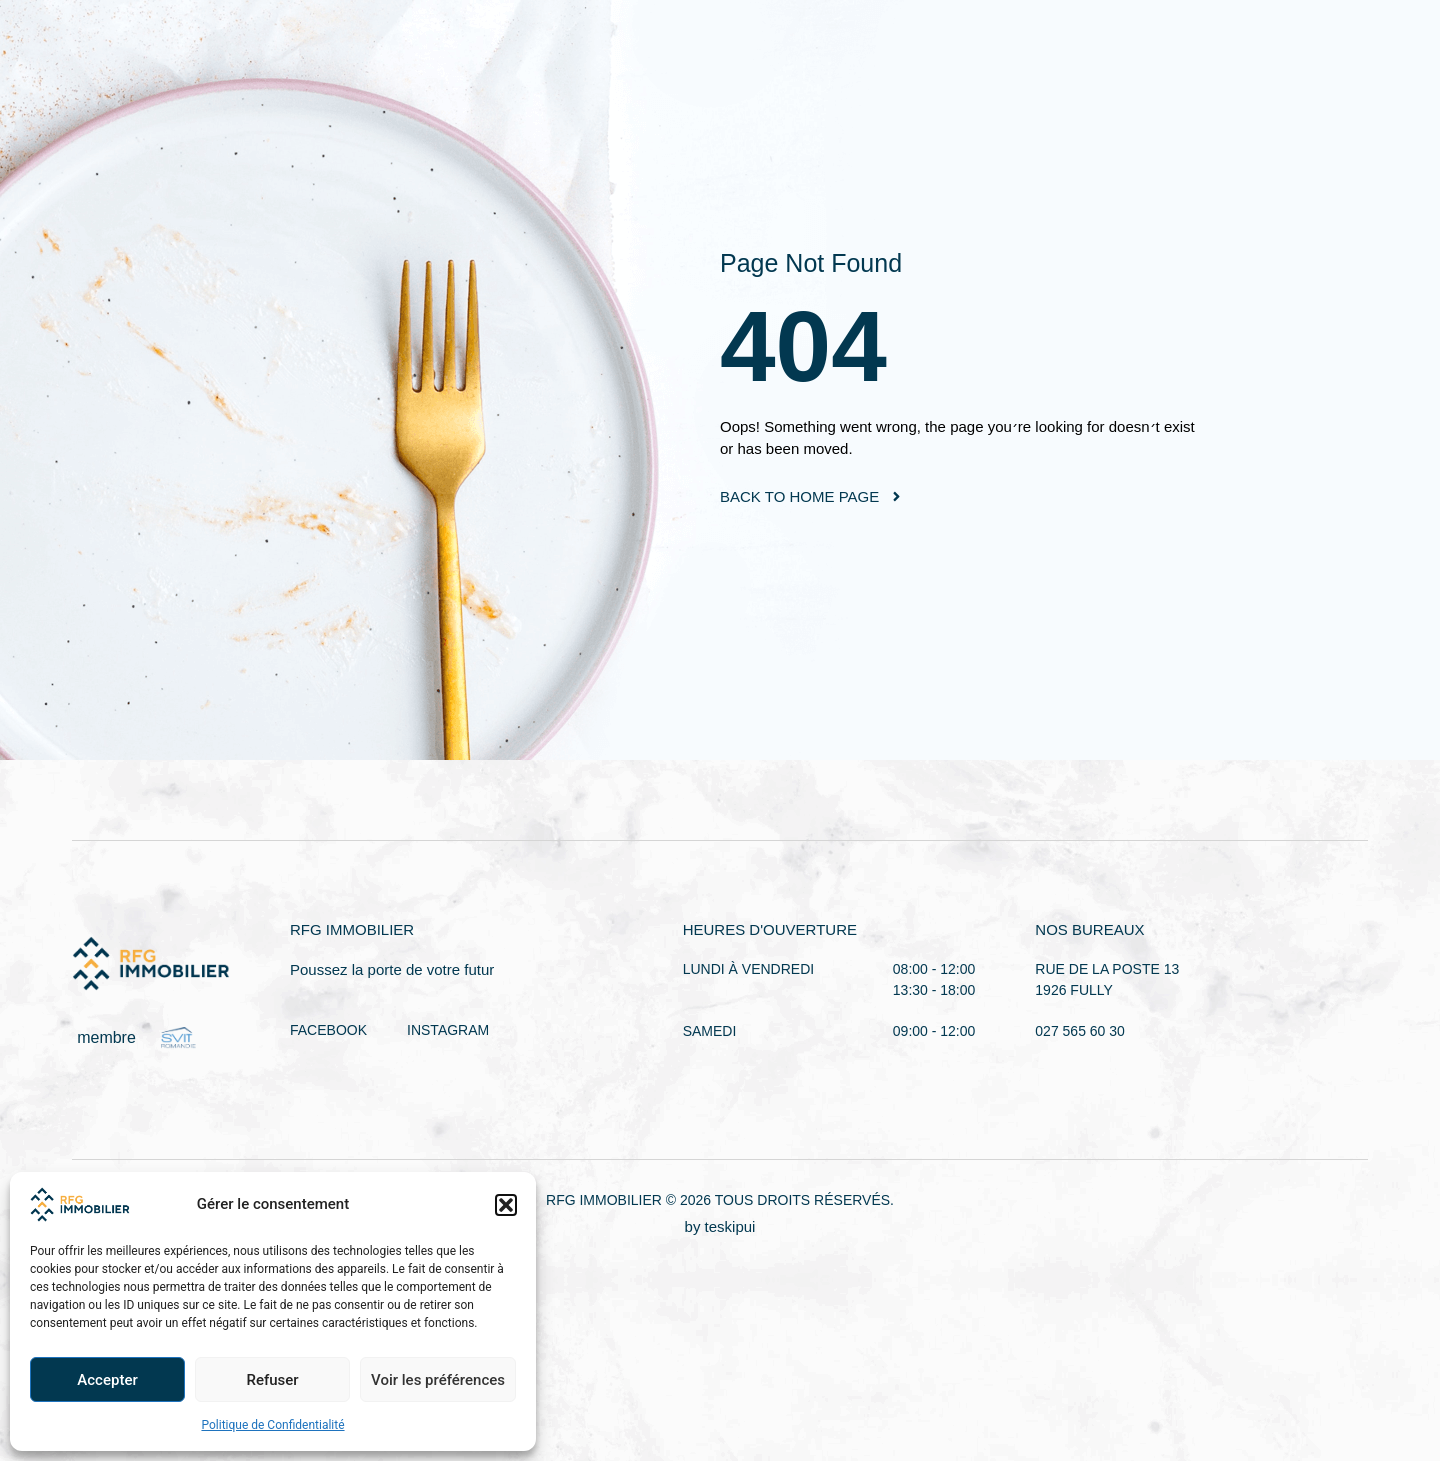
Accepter (107, 1380)
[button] (506, 1205)
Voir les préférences (438, 1380)
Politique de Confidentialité (272, 1425)
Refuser (272, 1380)
